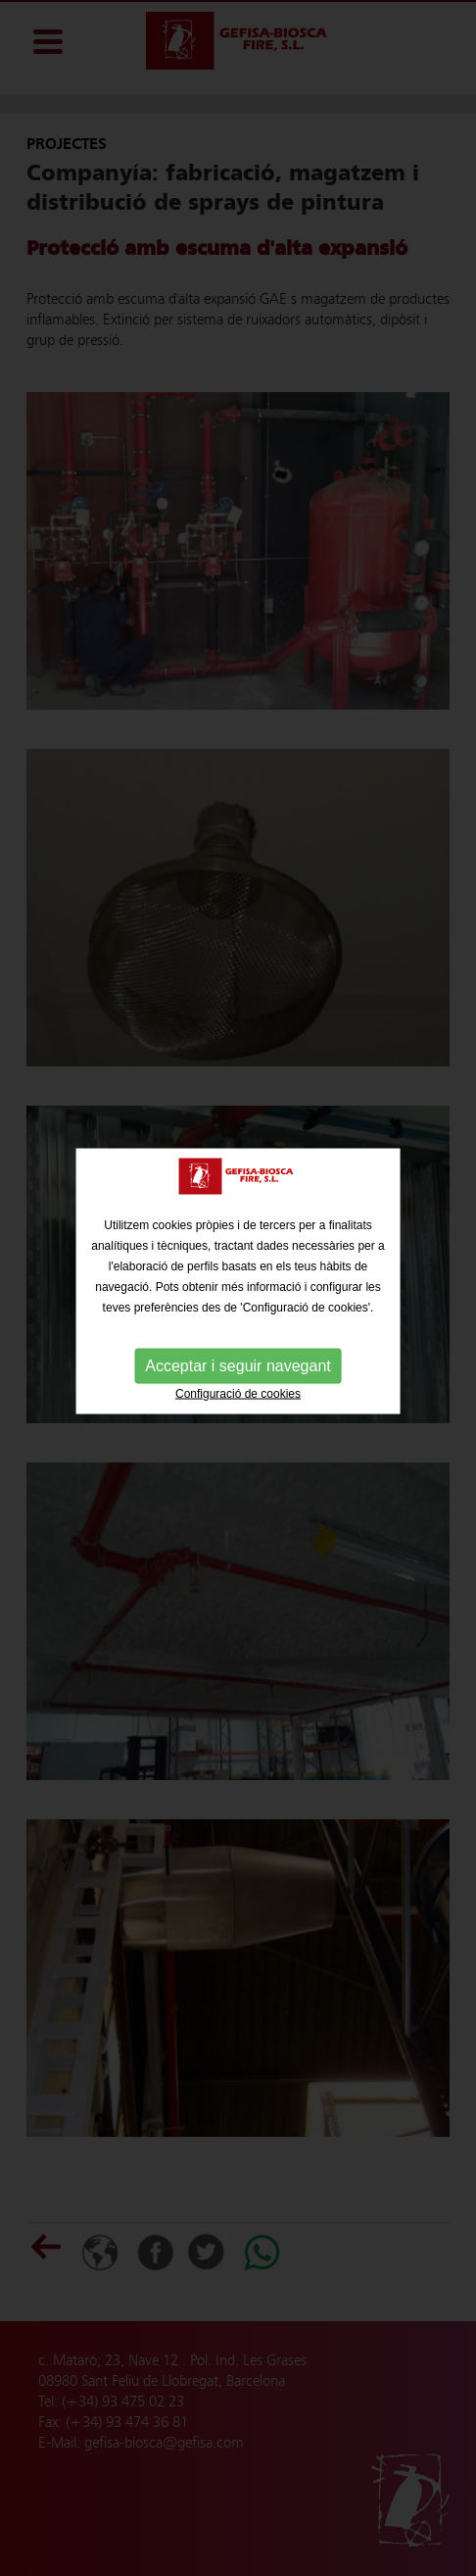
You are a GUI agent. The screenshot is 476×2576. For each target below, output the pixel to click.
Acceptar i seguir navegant (237, 1358)
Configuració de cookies (238, 1386)
